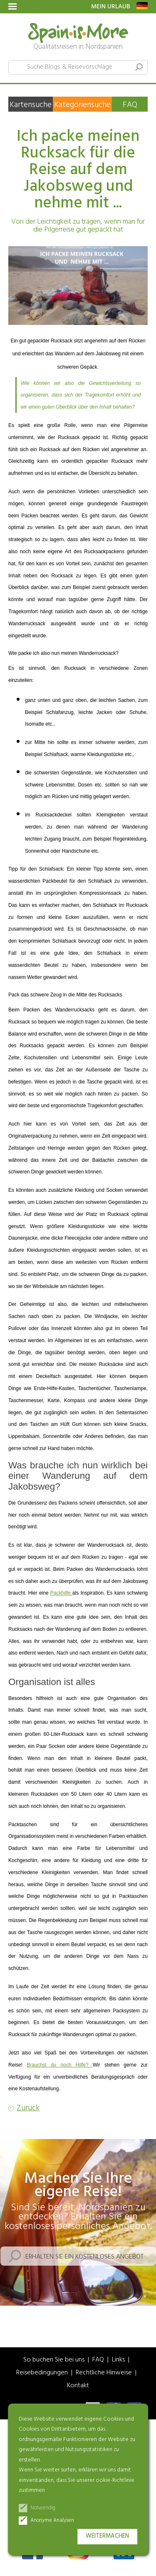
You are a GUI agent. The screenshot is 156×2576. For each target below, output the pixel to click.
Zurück (28, 2108)
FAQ (130, 105)
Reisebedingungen (42, 2373)
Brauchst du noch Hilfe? (60, 2065)
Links (118, 2360)
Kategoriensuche (82, 105)
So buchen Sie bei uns (53, 2360)
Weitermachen (107, 2536)
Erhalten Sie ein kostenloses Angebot (84, 2257)
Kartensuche (31, 105)
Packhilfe (61, 1593)
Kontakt (78, 2385)
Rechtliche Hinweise (104, 2373)
